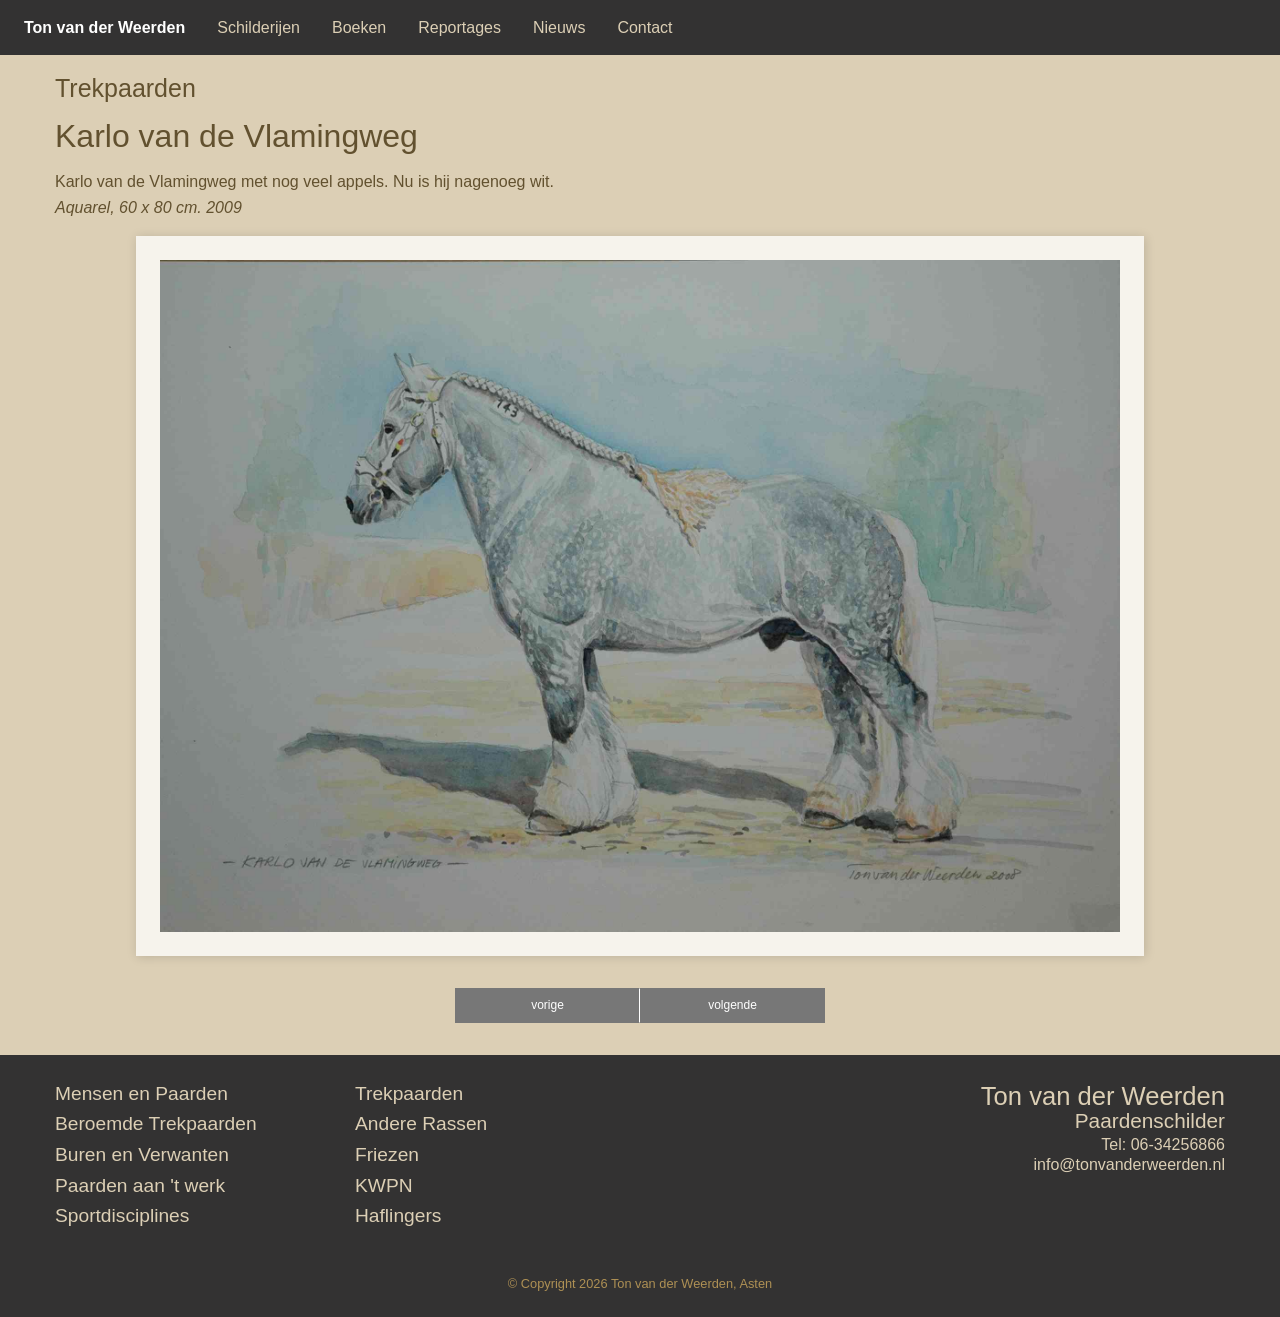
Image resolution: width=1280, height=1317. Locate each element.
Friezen (387, 1154)
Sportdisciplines (122, 1215)
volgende (732, 1005)
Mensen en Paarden (141, 1093)
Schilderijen (258, 27)
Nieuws (559, 27)
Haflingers (398, 1215)
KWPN (384, 1185)
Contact (644, 27)
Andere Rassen (421, 1123)
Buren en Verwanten (142, 1154)
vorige (547, 1005)
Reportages (459, 27)
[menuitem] (104, 27)
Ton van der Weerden (1103, 1096)
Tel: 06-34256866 (1163, 1144)
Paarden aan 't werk (140, 1185)
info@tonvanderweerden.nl (1129, 1164)
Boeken (359, 27)
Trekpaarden (125, 88)
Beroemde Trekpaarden (156, 1123)
